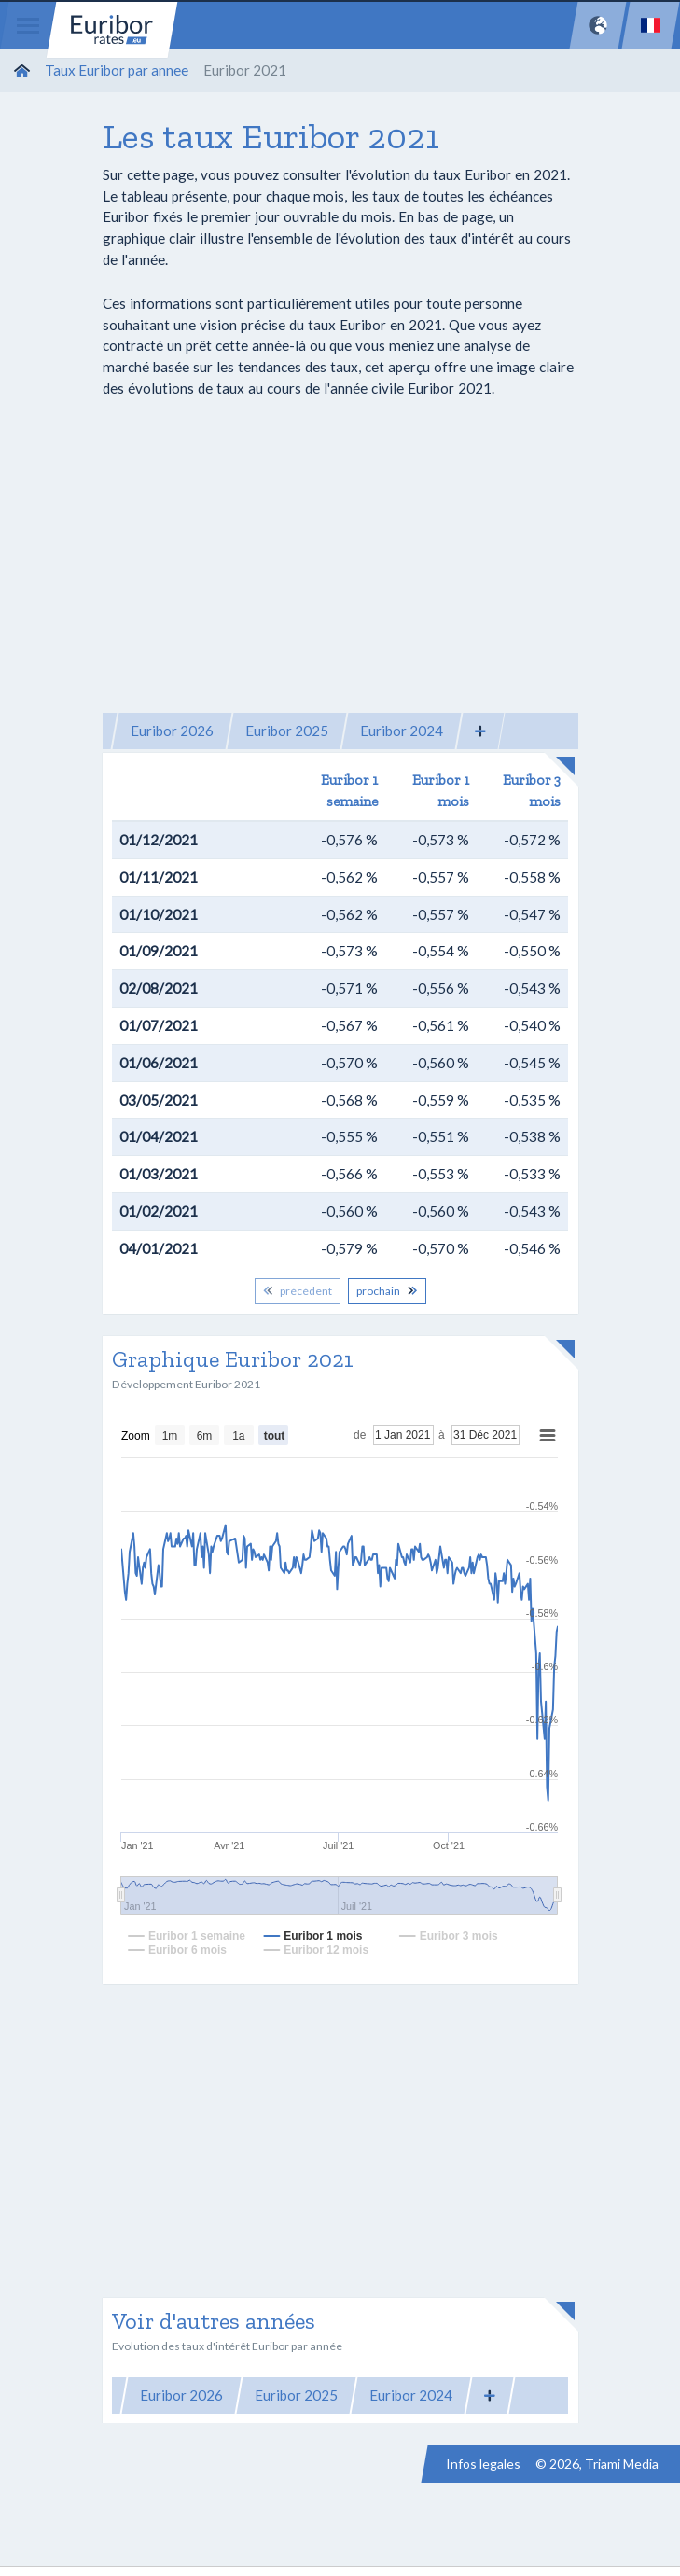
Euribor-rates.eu (112, 30)
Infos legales (483, 2464)
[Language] (650, 25)
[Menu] (28, 25)
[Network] (598, 25)
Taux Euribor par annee (116, 70)
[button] (480, 731)
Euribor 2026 (172, 730)
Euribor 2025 (286, 730)
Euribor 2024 (401, 730)
